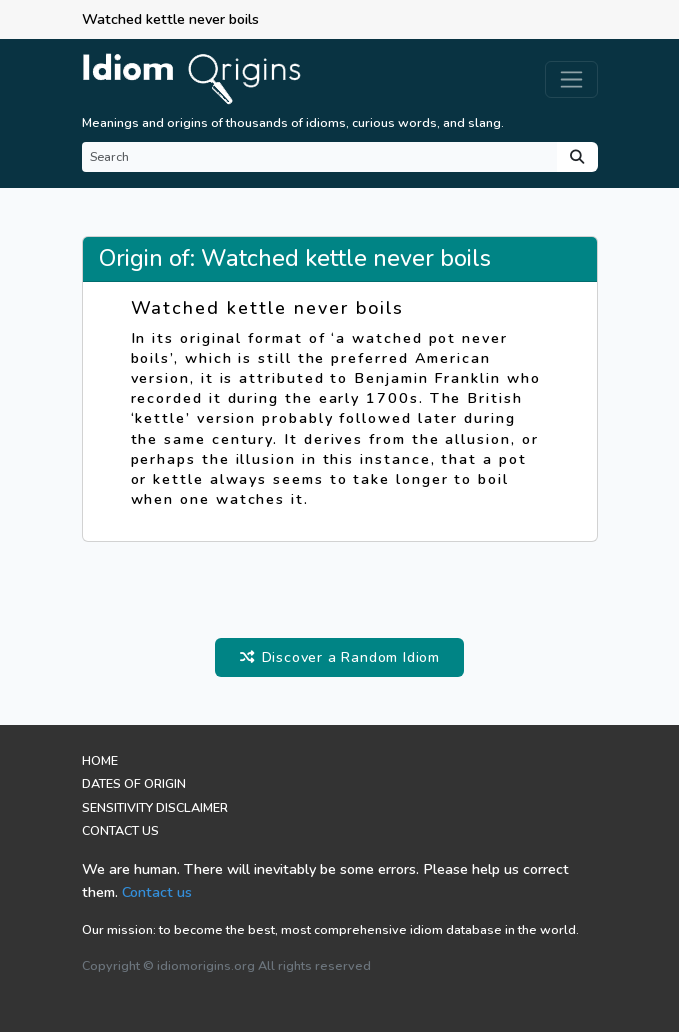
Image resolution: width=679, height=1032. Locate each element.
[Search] (319, 157)
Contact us (157, 892)
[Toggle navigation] (571, 79)
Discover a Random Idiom (339, 657)
